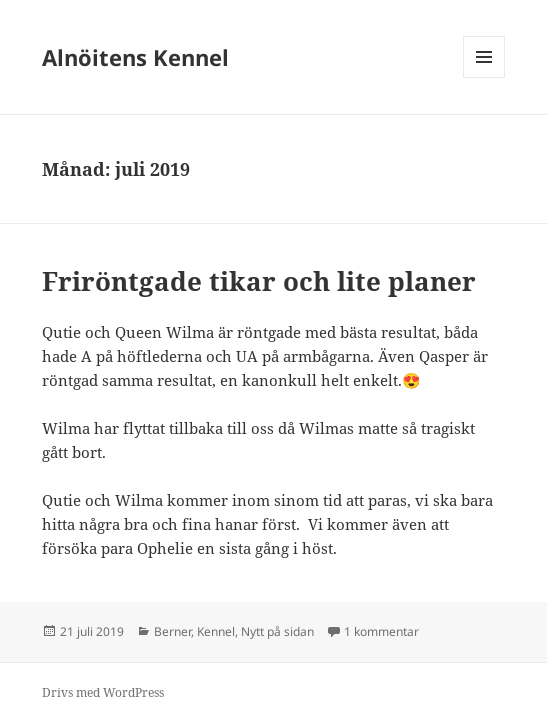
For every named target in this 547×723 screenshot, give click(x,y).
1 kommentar (381, 631)
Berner (172, 631)
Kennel (216, 631)
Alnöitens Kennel (135, 57)
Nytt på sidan (277, 631)
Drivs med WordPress (103, 692)
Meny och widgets (484, 77)
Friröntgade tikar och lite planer (259, 281)
